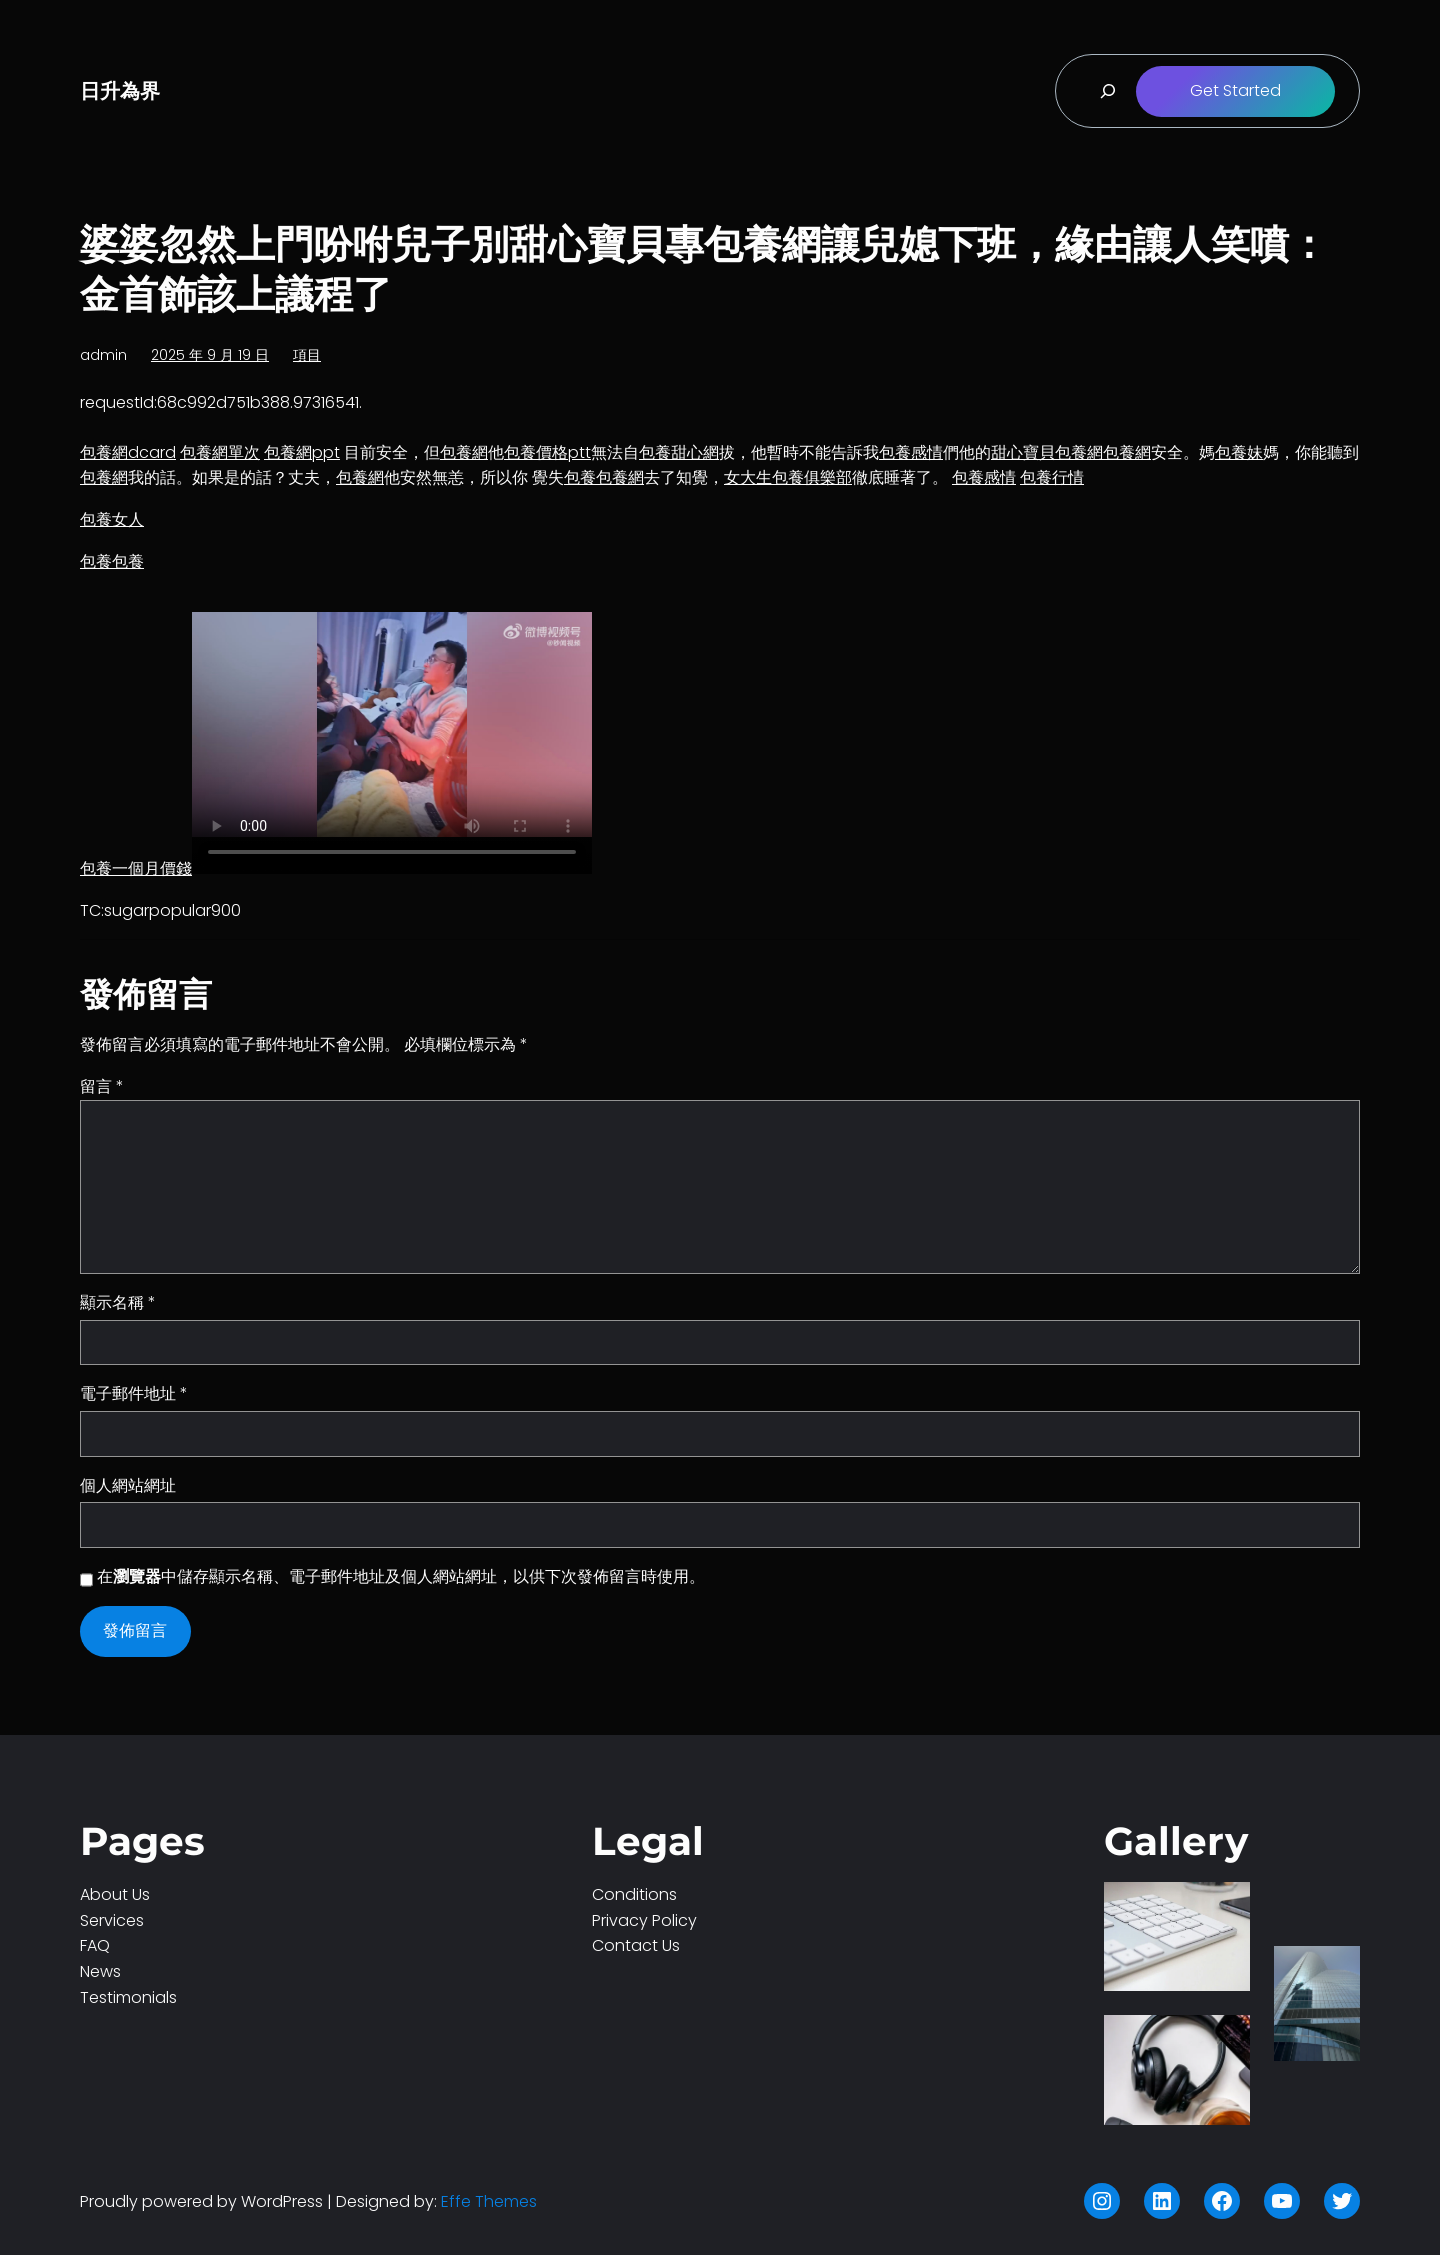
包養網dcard (128, 452)
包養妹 (1239, 452)
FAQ (95, 1945)
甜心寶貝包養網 (1047, 452)
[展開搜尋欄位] (1108, 91)
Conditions (634, 1894)
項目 (307, 355)
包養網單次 (220, 452)
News (100, 1971)
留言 (102, 1086)
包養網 (464, 452)
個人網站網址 (128, 1485)
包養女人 (112, 519)
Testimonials (128, 1997)
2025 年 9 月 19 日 (210, 355)
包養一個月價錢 (136, 868)
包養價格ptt (547, 452)
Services (112, 1920)
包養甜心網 (679, 452)
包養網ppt (302, 452)
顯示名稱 (118, 1302)
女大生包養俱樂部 (788, 477)
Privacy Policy (644, 1920)
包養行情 (1052, 477)
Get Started (1235, 90)
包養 (580, 477)
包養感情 (911, 452)
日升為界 (120, 91)
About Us (115, 1894)
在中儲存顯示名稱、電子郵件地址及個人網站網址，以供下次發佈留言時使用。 (401, 1576)
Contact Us (636, 1945)
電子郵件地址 (134, 1393)
